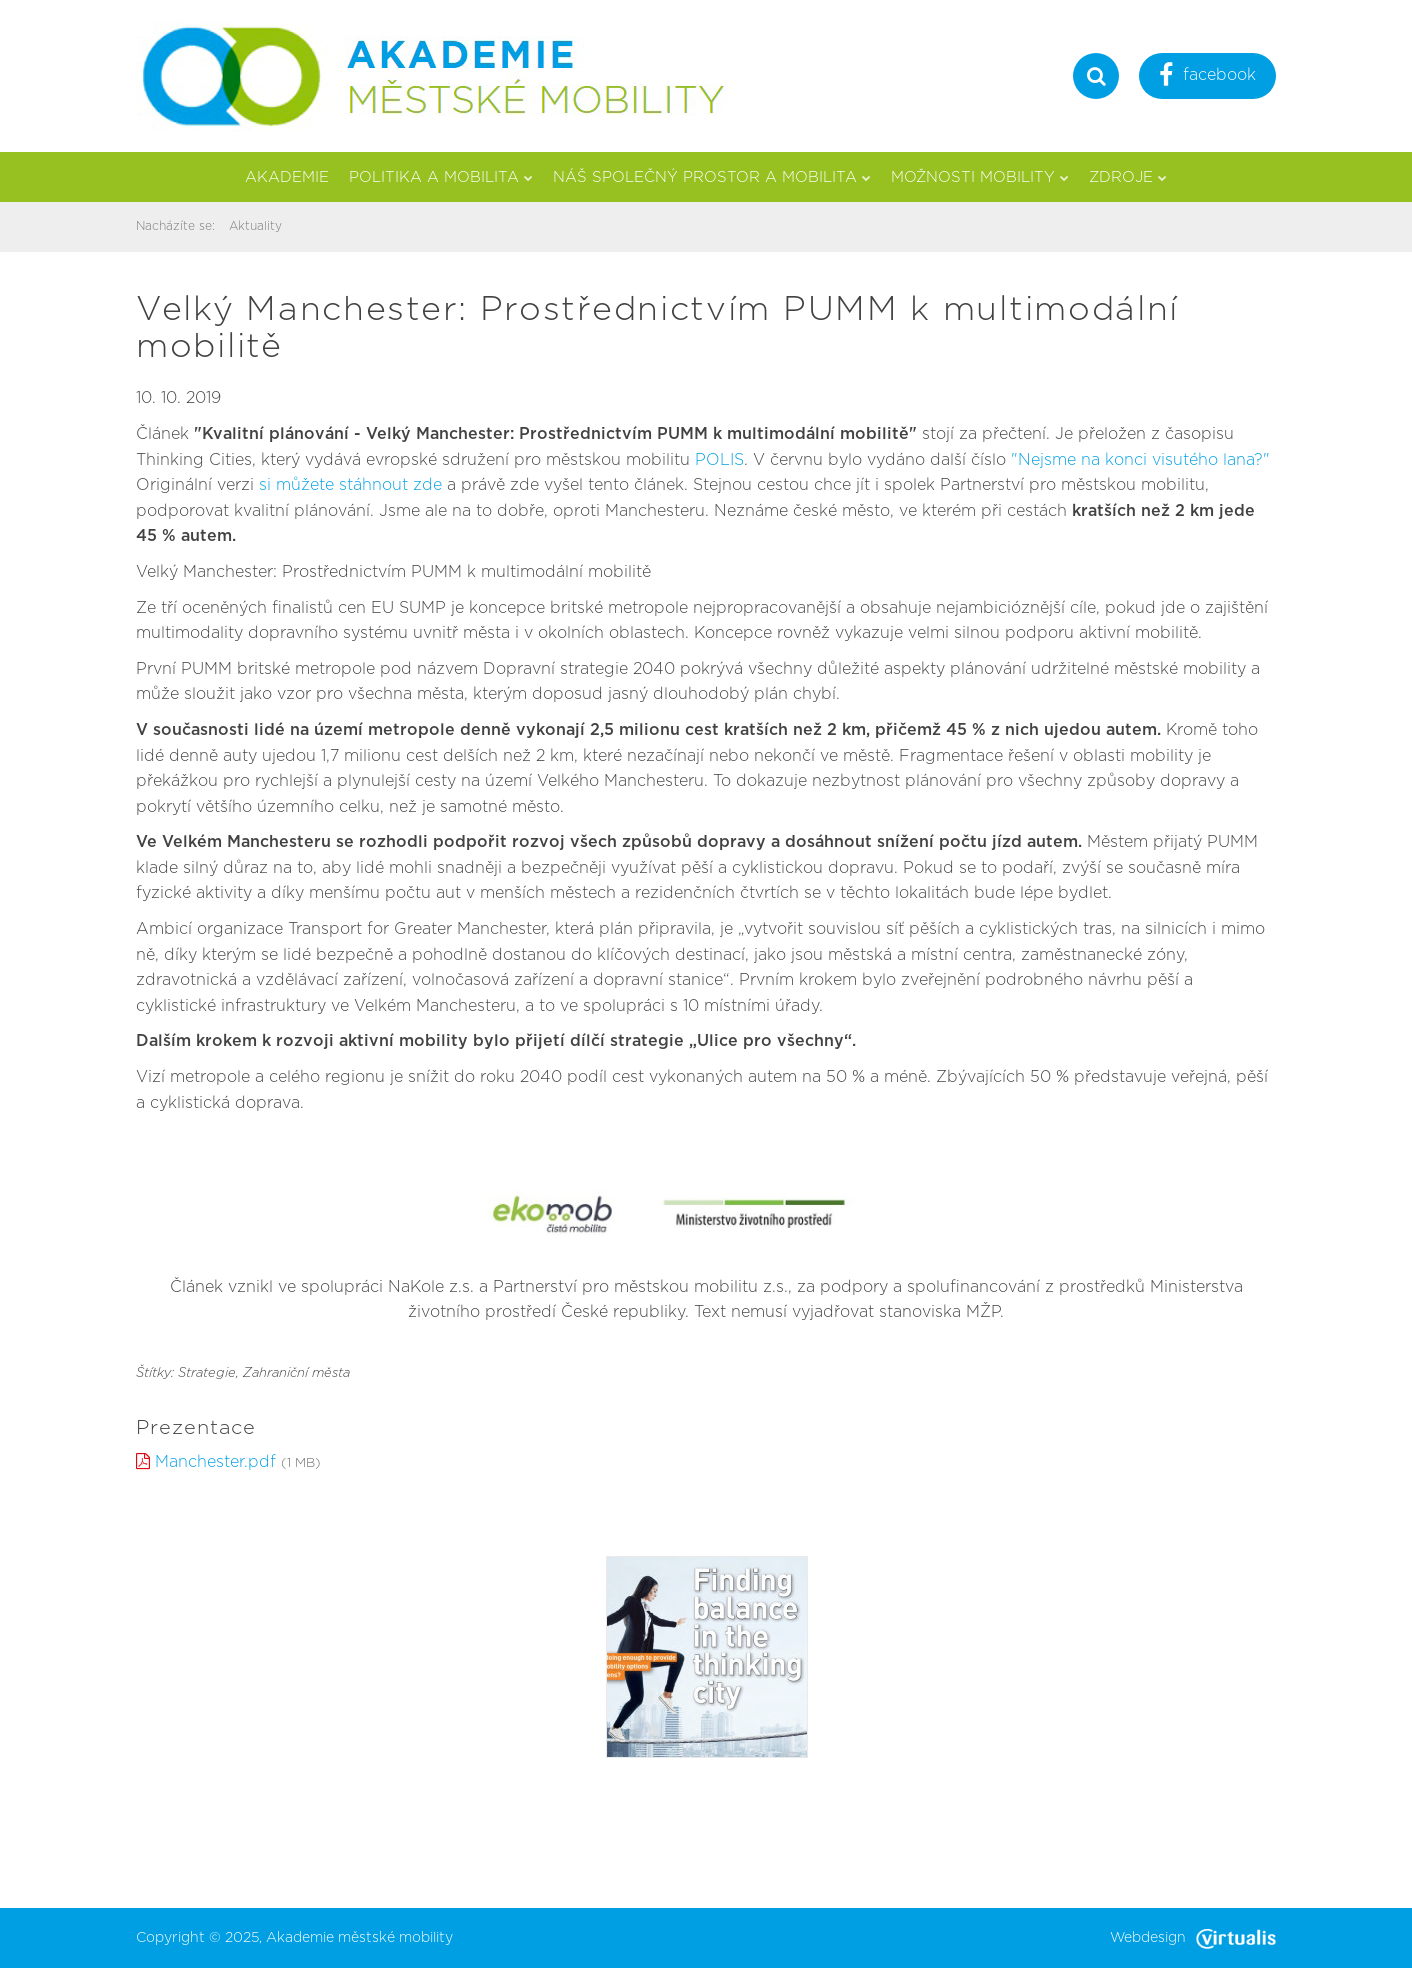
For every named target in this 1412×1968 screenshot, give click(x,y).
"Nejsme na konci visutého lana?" (1140, 460)
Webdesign (1193, 1938)
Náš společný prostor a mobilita (712, 177)
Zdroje (1128, 177)
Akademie (287, 177)
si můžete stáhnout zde (353, 485)
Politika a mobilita (441, 177)
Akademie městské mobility (359, 1938)
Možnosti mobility (980, 177)
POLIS (719, 460)
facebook (1207, 77)
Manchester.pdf (215, 1462)
